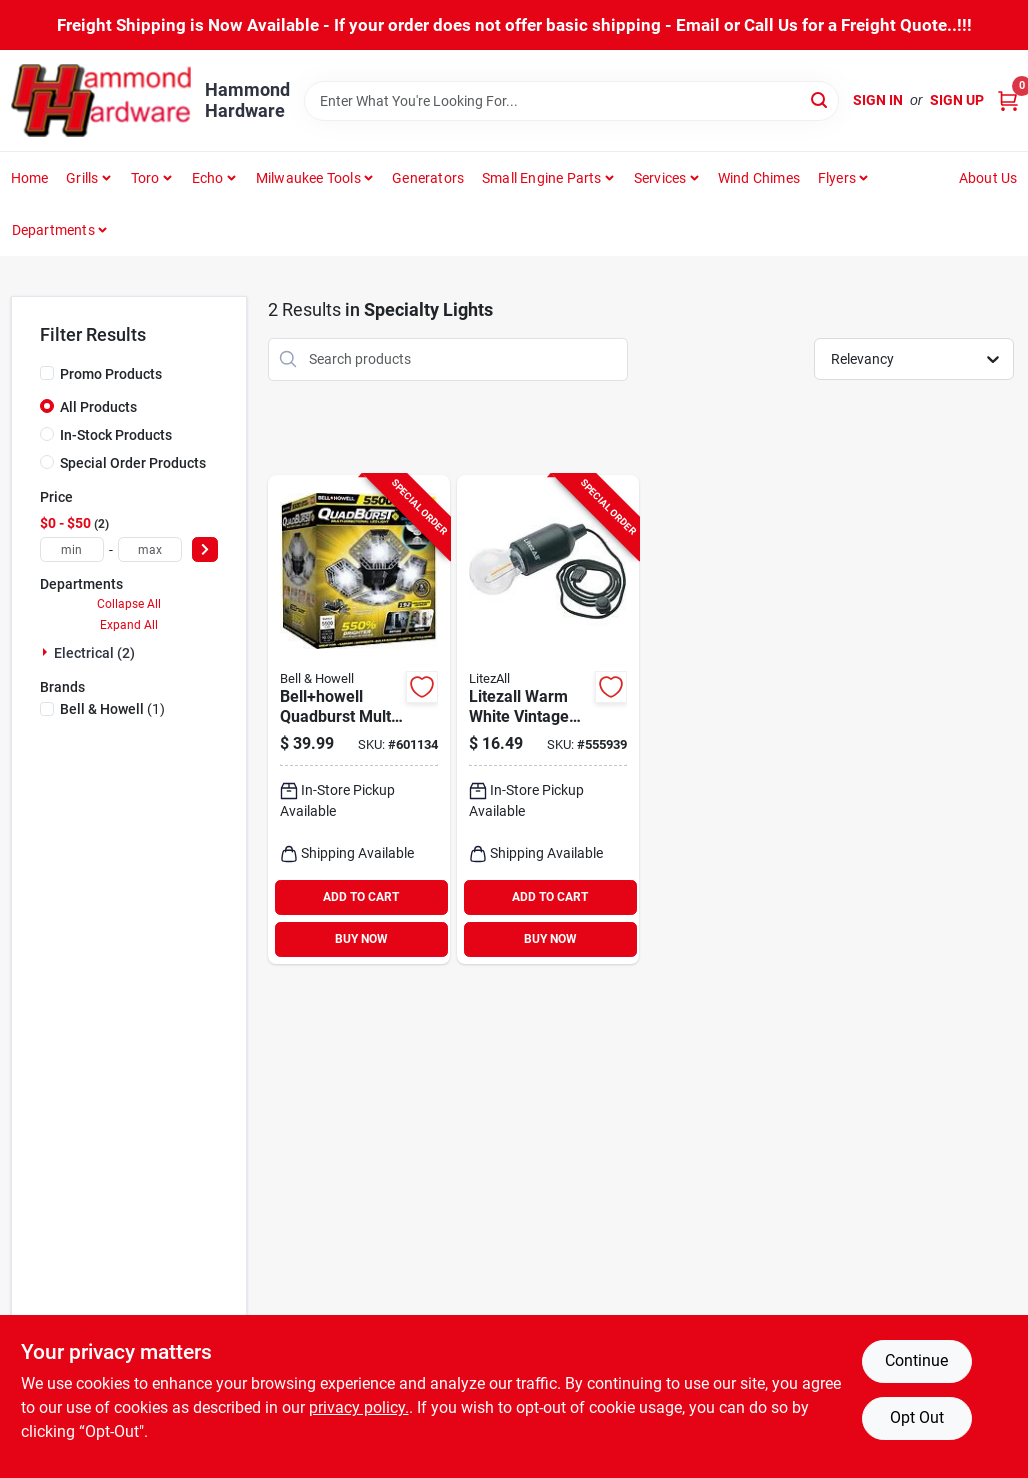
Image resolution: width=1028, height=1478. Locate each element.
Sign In (878, 100)
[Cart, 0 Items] (1008, 100)
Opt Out (917, 1417)
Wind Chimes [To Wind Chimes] (759, 178)
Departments (53, 230)
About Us (988, 178)
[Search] (820, 99)
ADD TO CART (361, 897)
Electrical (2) (94, 653)
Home (30, 178)
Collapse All (129, 604)
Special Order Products (133, 463)
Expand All (129, 625)
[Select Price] (205, 549)
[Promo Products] (47, 373)
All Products (98, 407)
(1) (112, 709)
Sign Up (957, 100)
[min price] (72, 549)
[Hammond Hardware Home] (101, 100)
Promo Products (111, 374)
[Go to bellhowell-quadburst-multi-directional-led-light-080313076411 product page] (359, 719)
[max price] (150, 549)
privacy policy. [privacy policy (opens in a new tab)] (359, 1407)
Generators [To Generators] (428, 178)
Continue (916, 1360)
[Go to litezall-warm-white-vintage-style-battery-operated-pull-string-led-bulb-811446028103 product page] (548, 719)
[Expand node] (47, 652)
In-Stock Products (116, 435)
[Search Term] (572, 101)
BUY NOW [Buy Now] (361, 939)
